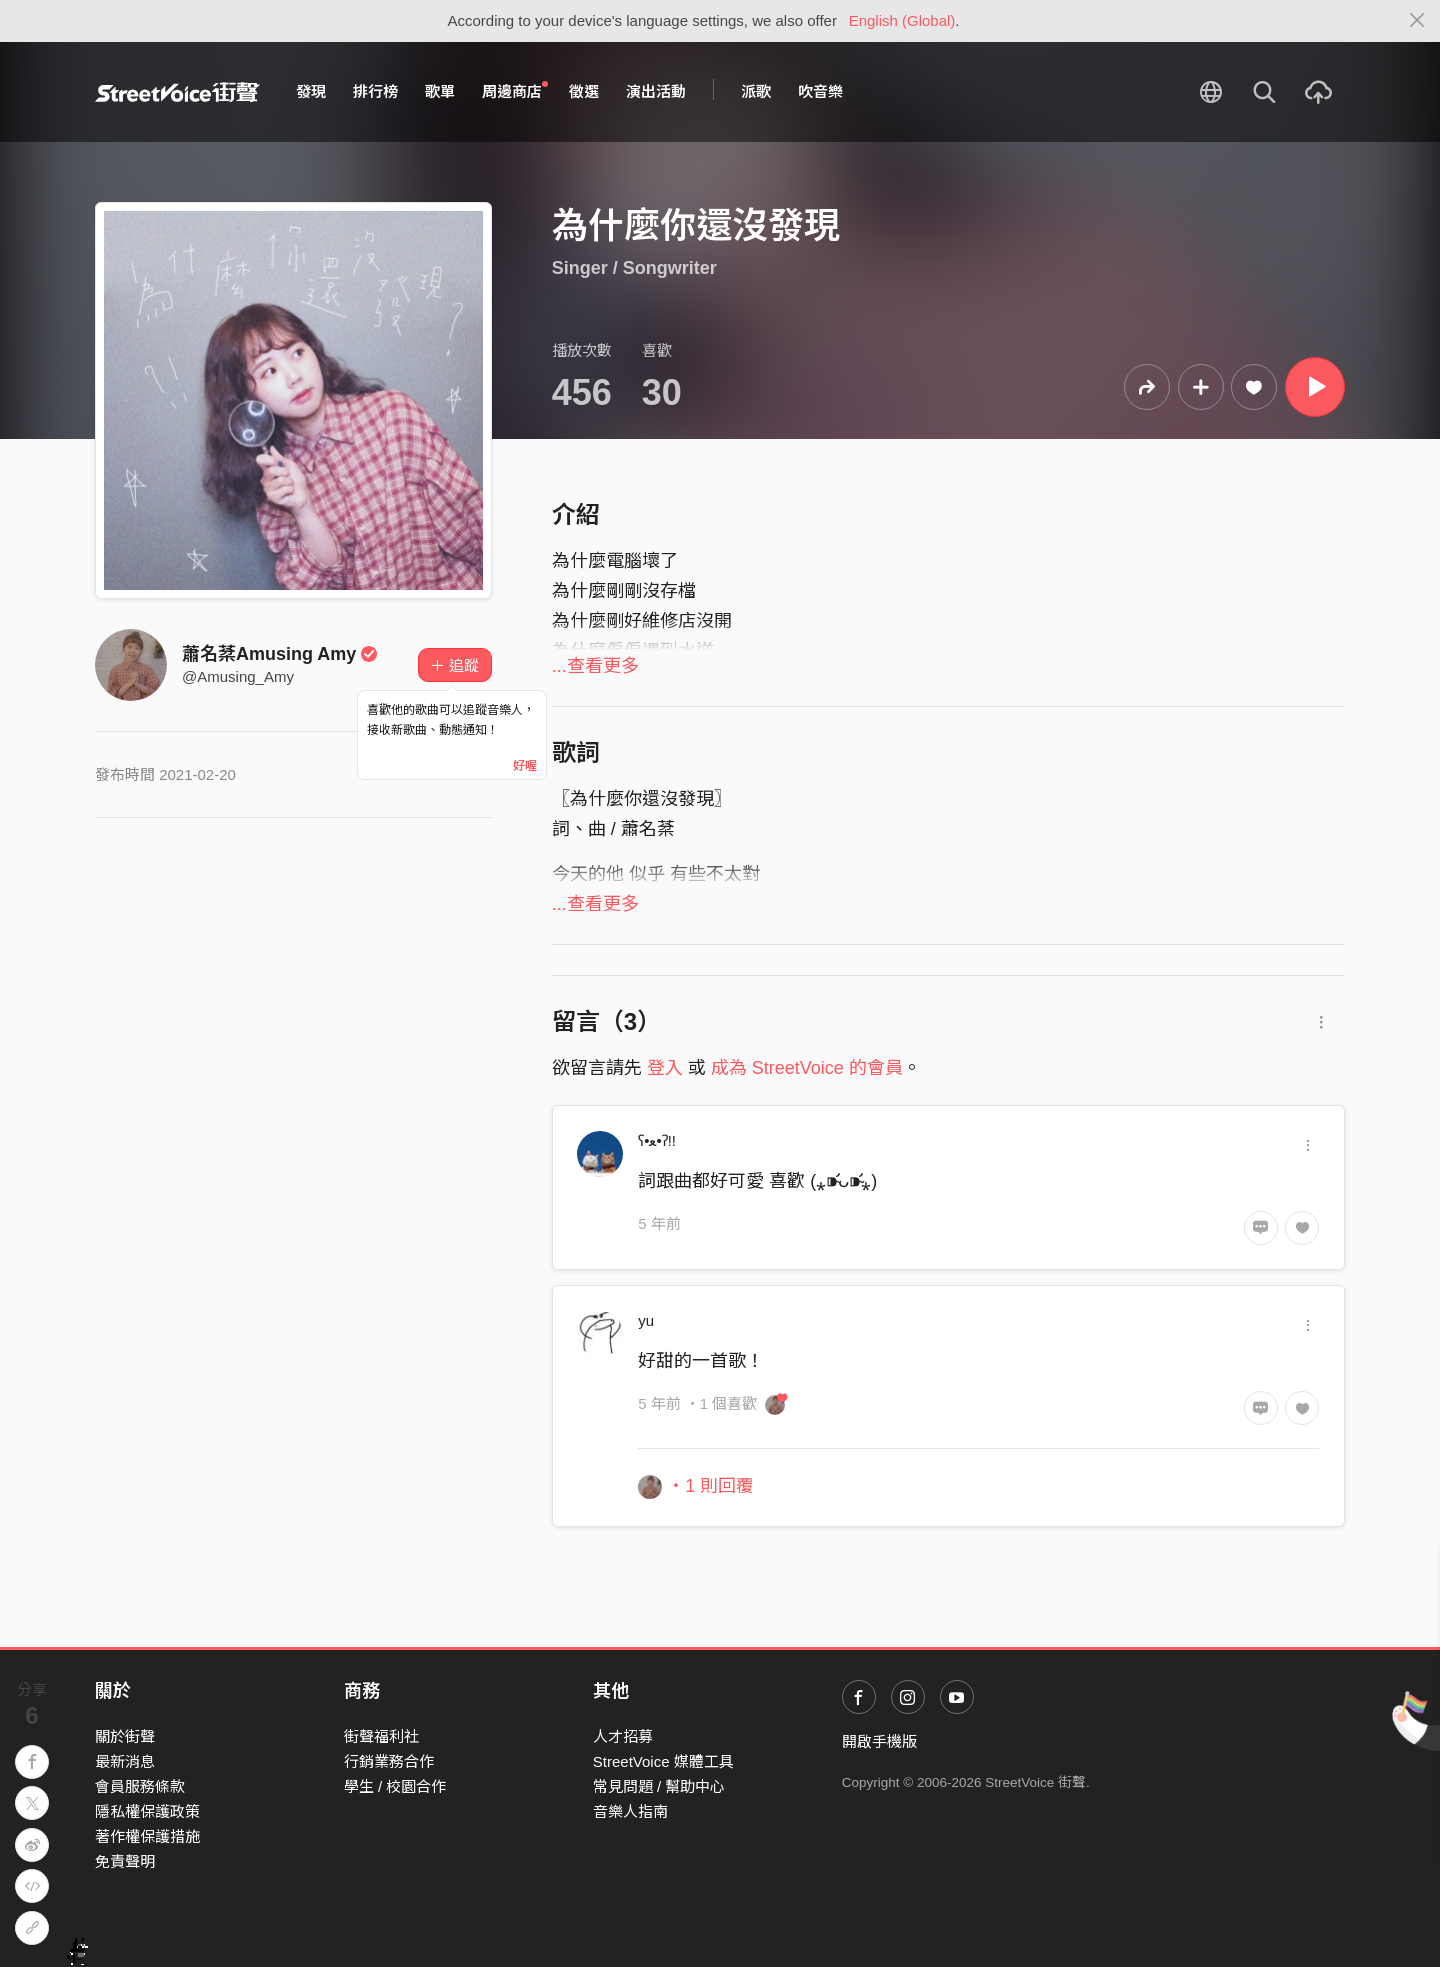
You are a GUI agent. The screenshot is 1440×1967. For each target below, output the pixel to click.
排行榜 (375, 91)
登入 (665, 1068)
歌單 (440, 91)
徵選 (584, 91)
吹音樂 (820, 91)
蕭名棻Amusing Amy (280, 654)
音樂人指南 (630, 1811)
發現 (311, 91)
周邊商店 (515, 91)
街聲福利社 (381, 1736)
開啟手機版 (879, 1741)
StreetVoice (177, 92)
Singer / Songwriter (634, 268)
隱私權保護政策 (147, 1811)
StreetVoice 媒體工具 (663, 1761)
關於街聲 (125, 1736)
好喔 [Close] (525, 766)
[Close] (1417, 21)
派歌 (756, 91)
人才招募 (623, 1736)
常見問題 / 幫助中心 (659, 1786)
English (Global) (902, 20)
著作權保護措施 (147, 1836)
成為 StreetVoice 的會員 (807, 1068)
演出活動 (656, 91)
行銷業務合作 (389, 1761)
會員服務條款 (140, 1786)
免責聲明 (125, 1861)
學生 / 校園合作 (395, 1786)
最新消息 (125, 1761)
